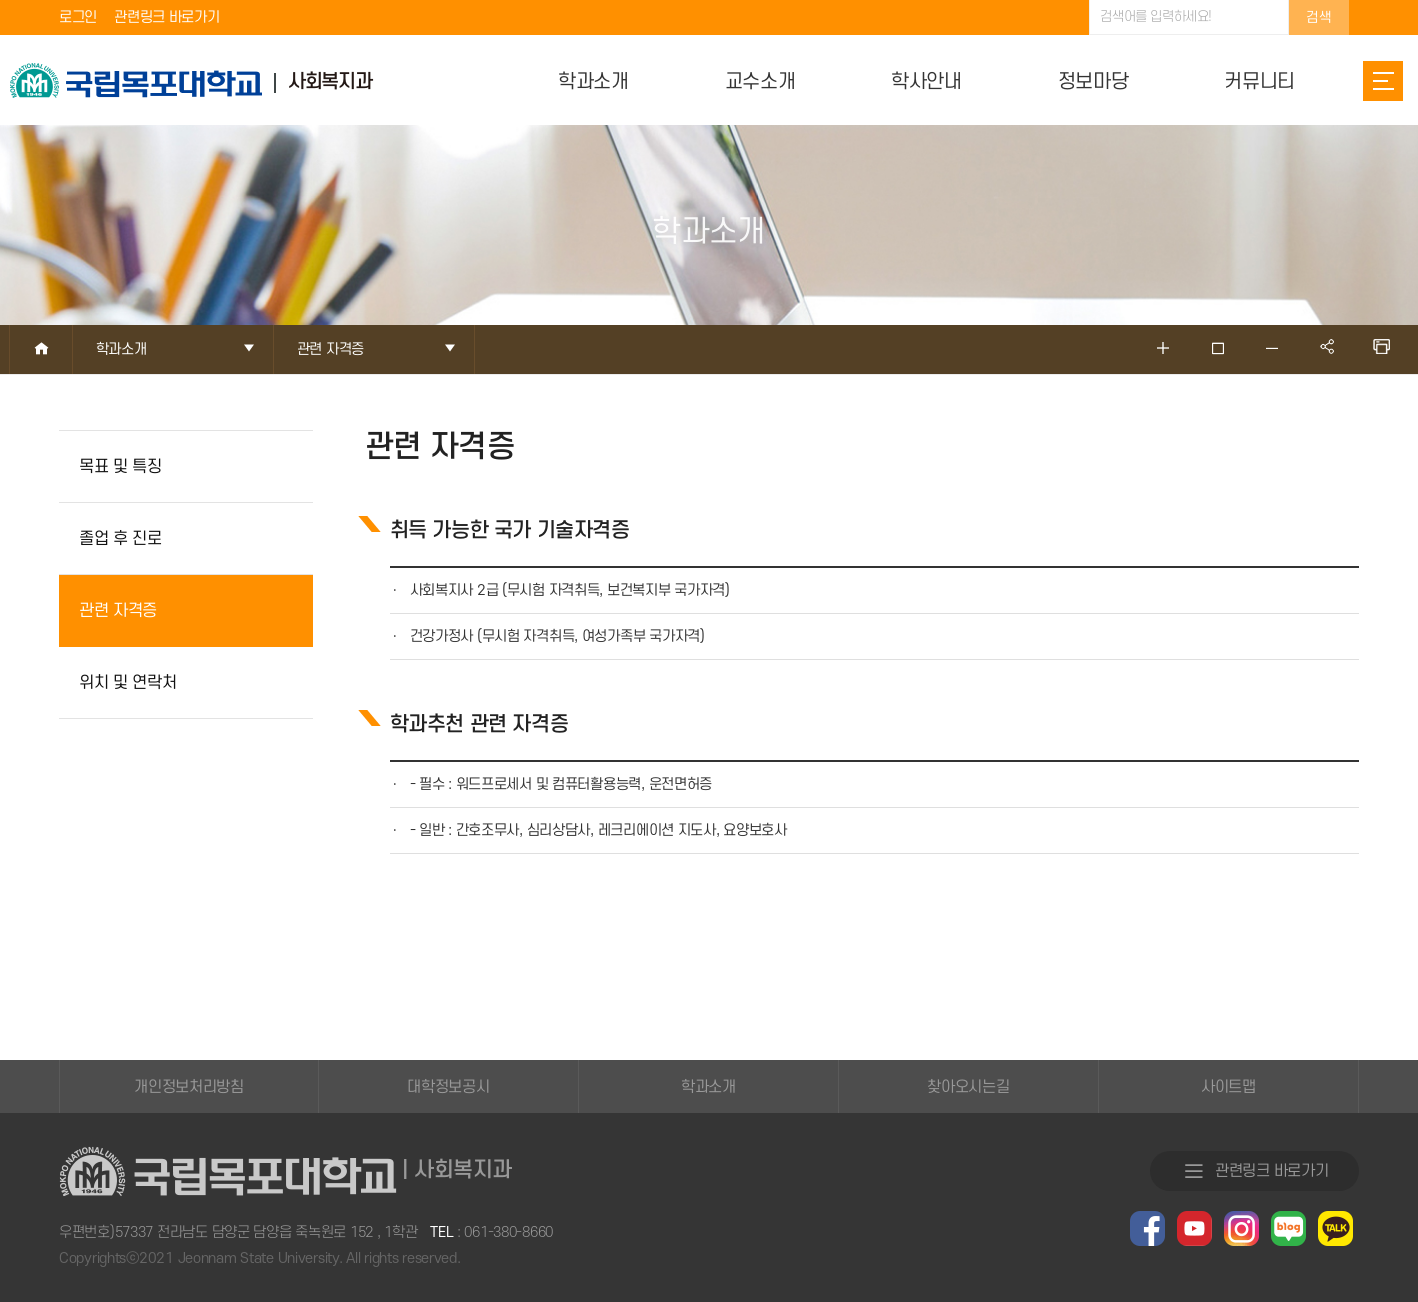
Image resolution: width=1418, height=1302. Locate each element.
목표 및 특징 (120, 467)
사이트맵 (1228, 1087)
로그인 (78, 17)
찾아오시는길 (968, 1087)
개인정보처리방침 (189, 1087)
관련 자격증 (118, 611)
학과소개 (708, 1087)
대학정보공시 (448, 1087)
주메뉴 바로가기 (0, 0)
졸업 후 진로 (120, 539)
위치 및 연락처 (127, 683)
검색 (1318, 17)
